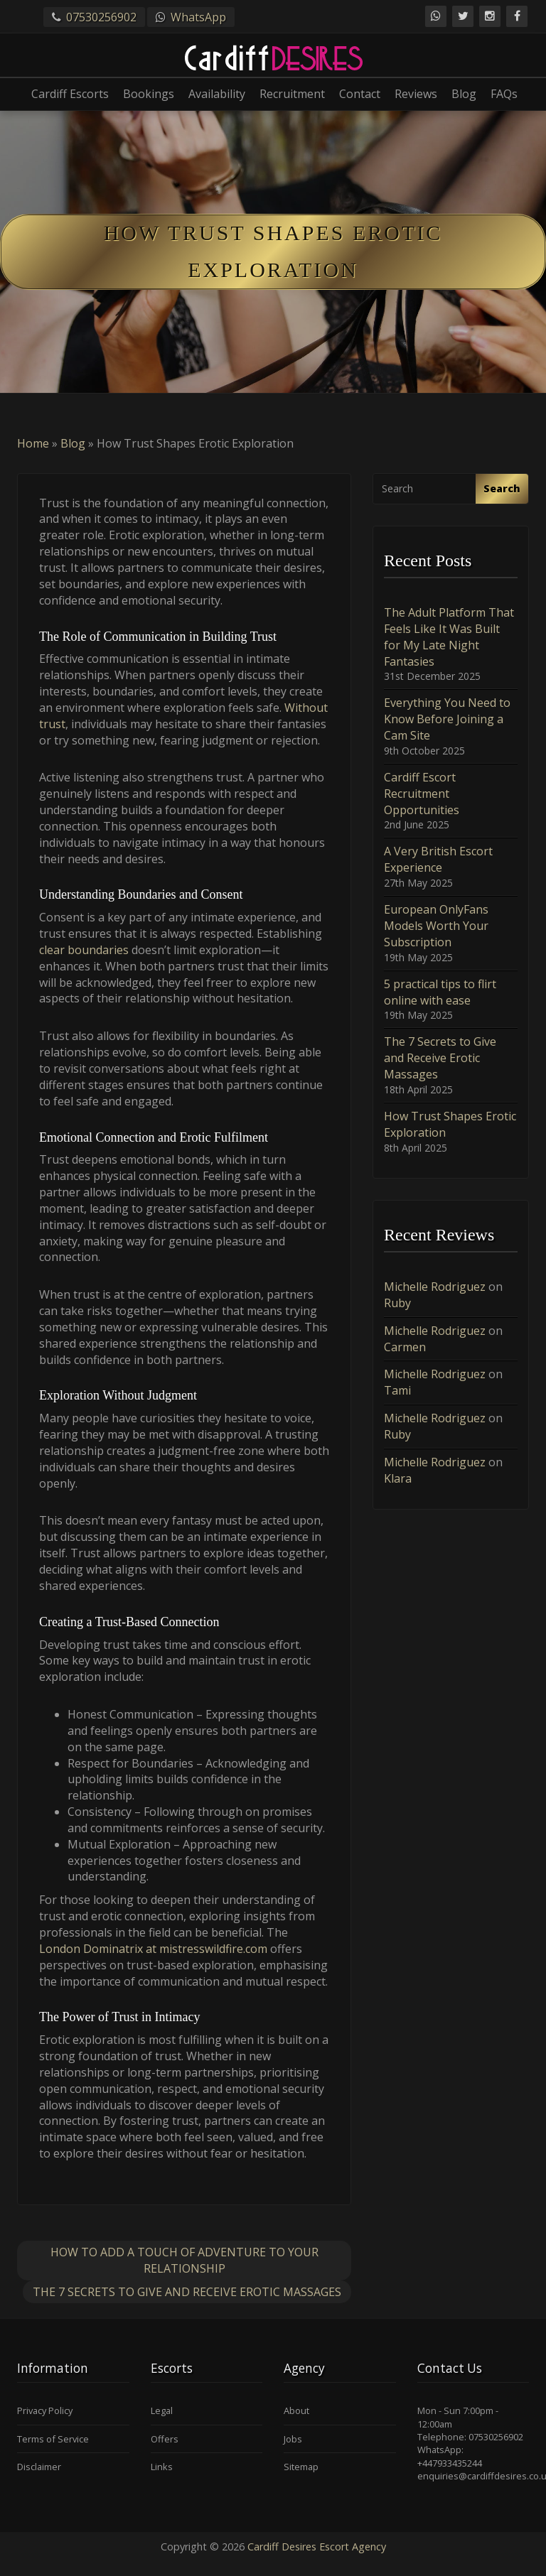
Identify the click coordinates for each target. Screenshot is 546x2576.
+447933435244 (449, 2463)
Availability (216, 94)
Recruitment (292, 94)
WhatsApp (198, 17)
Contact (359, 94)
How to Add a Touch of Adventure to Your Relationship (184, 2260)
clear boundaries (84, 950)
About (296, 2410)
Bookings (148, 94)
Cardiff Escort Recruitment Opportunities (421, 793)
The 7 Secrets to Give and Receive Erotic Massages (187, 2292)
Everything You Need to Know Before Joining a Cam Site (447, 719)
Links (162, 2466)
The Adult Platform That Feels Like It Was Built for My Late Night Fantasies (449, 637)
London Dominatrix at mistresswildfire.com (153, 1949)
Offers (164, 2438)
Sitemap (301, 2466)
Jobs (293, 2438)
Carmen (405, 1347)
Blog (463, 94)
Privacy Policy (45, 2410)
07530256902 (101, 17)
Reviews (416, 94)
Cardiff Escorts (70, 94)
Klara (398, 1478)
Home (33, 443)
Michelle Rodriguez (435, 1286)
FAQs (504, 94)
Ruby (397, 1303)
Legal (162, 2410)
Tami (397, 1390)
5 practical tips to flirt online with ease (440, 992)
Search (501, 488)
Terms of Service (53, 2438)
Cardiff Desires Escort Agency (316, 2546)
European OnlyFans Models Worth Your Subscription (436, 926)
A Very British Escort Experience (438, 859)
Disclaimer (39, 2466)
